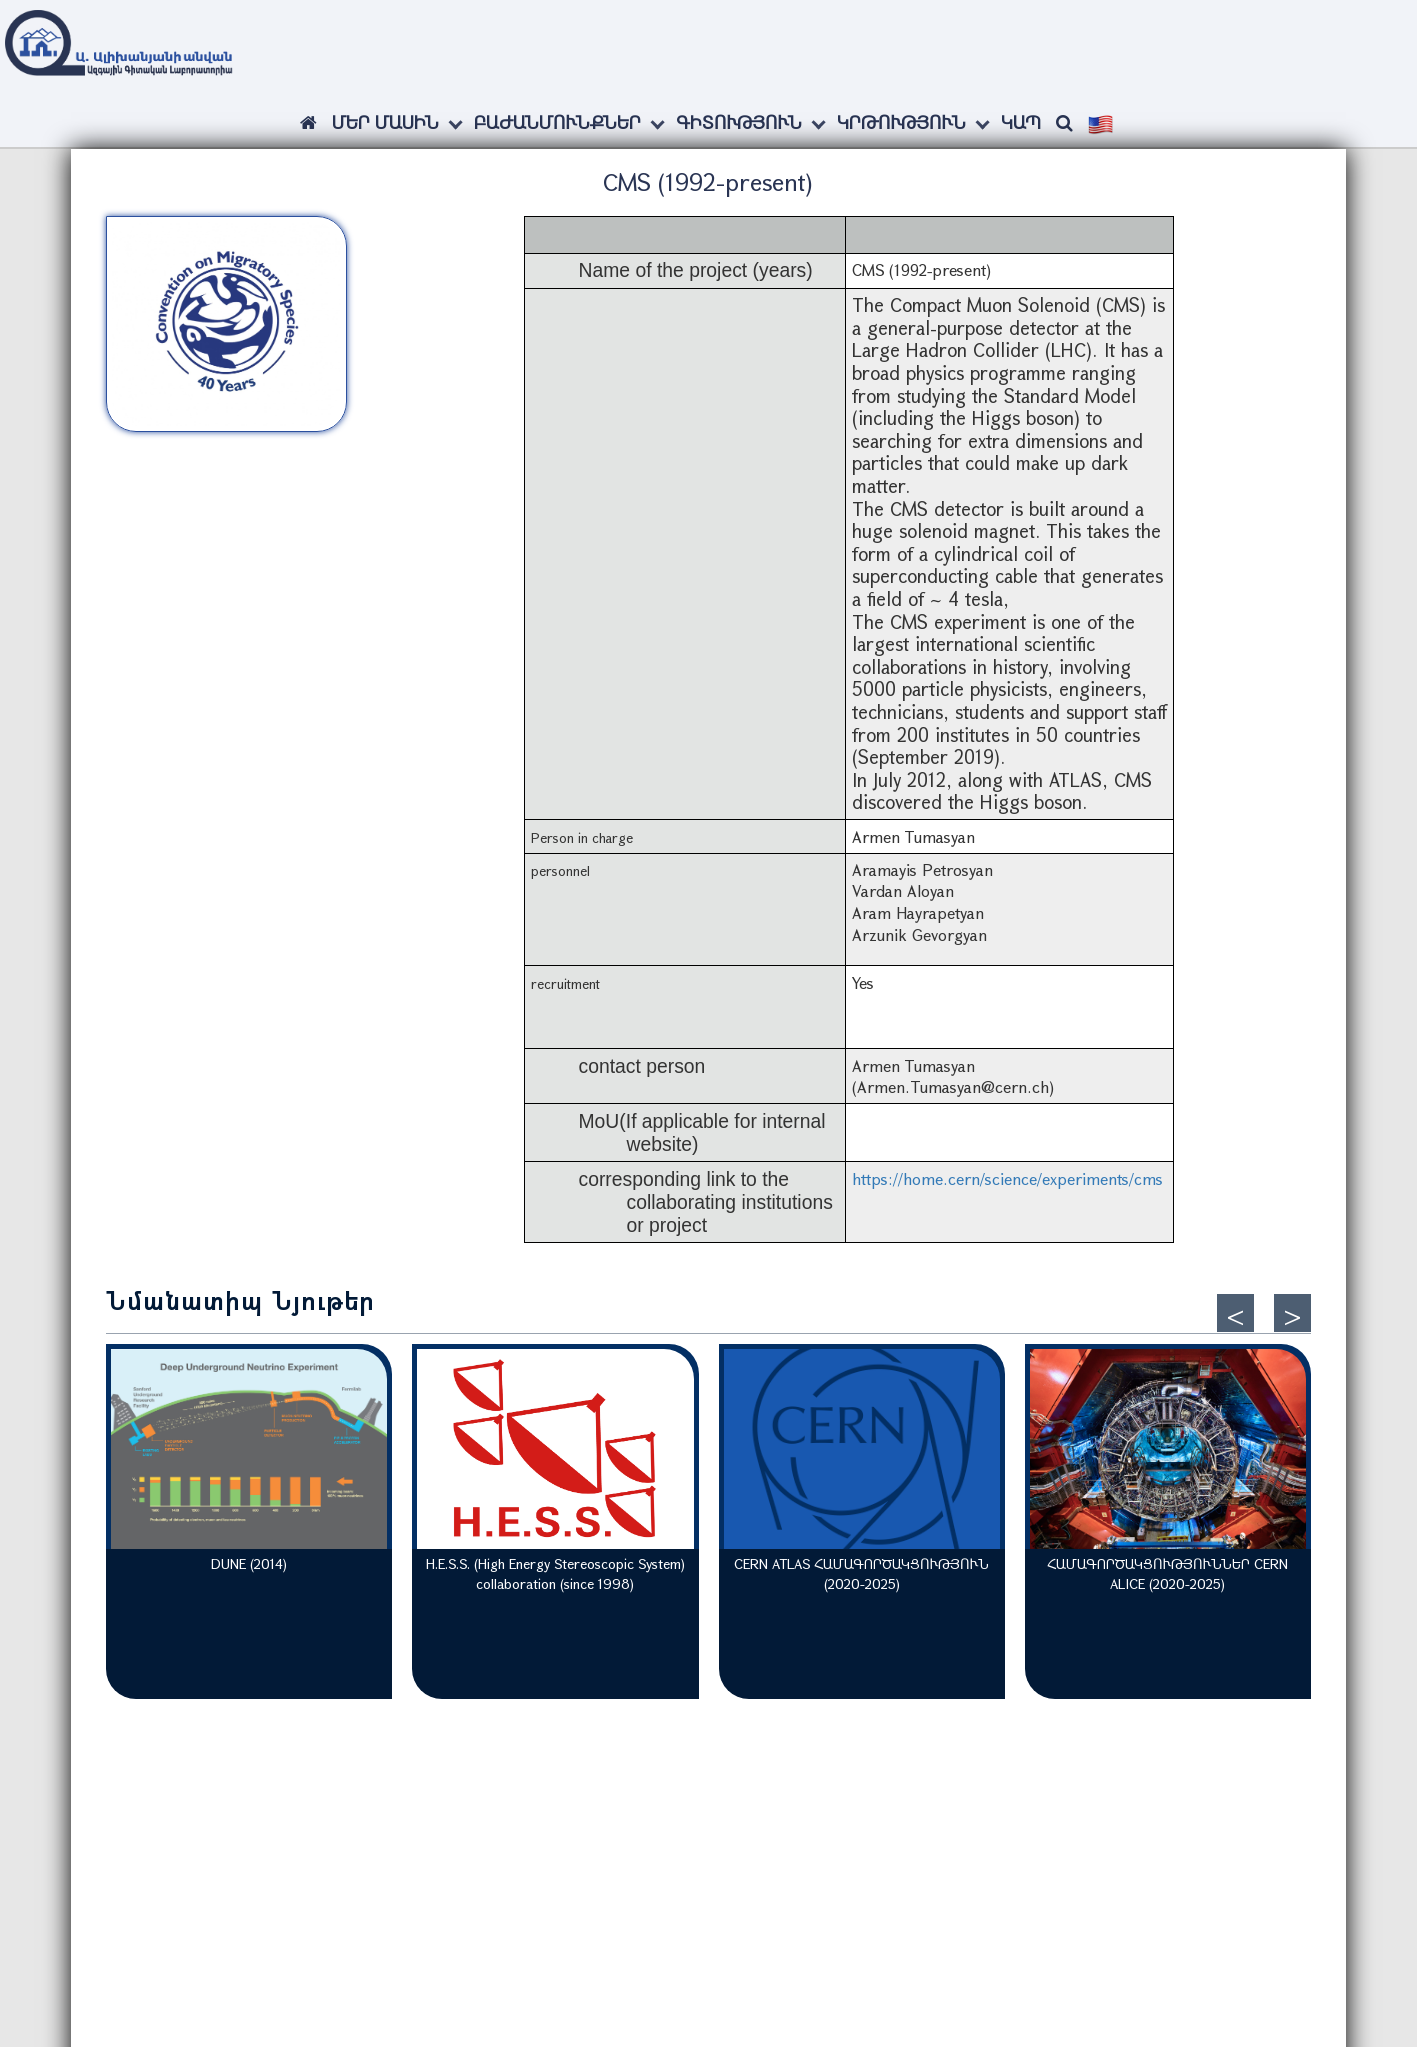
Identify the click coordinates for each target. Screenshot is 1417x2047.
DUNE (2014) (249, 1563)
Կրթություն (901, 122)
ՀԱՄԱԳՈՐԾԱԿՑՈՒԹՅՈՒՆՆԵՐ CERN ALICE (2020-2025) (1167, 1573)
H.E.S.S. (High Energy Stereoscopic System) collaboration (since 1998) (555, 1573)
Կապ (1021, 122)
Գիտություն (739, 122)
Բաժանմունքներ (557, 122)
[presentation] (1235, 1313)
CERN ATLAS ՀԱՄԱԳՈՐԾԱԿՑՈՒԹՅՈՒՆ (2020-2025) (861, 1573)
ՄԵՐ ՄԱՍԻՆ (385, 122)
